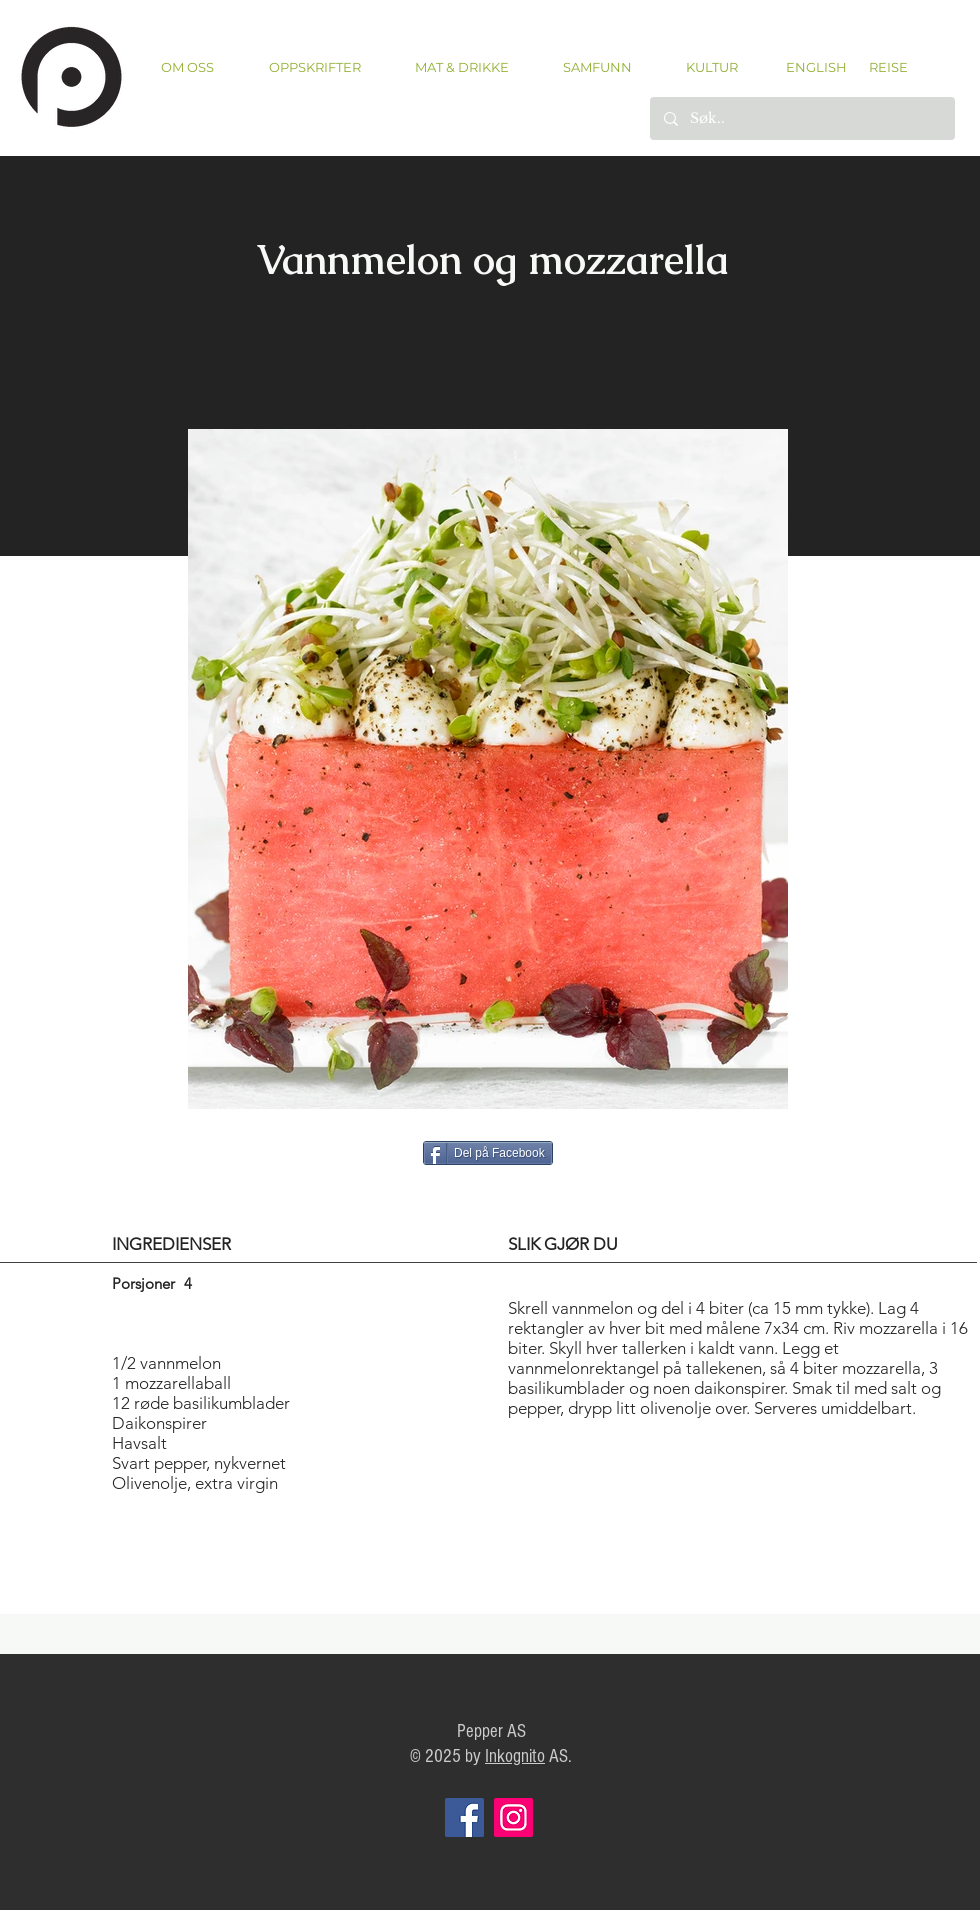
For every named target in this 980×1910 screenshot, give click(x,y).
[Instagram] (513, 1817)
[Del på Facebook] (488, 1153)
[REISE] (881, 67)
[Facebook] (464, 1817)
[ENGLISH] (815, 67)
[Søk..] (801, 118)
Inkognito (515, 1756)
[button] (314, 67)
